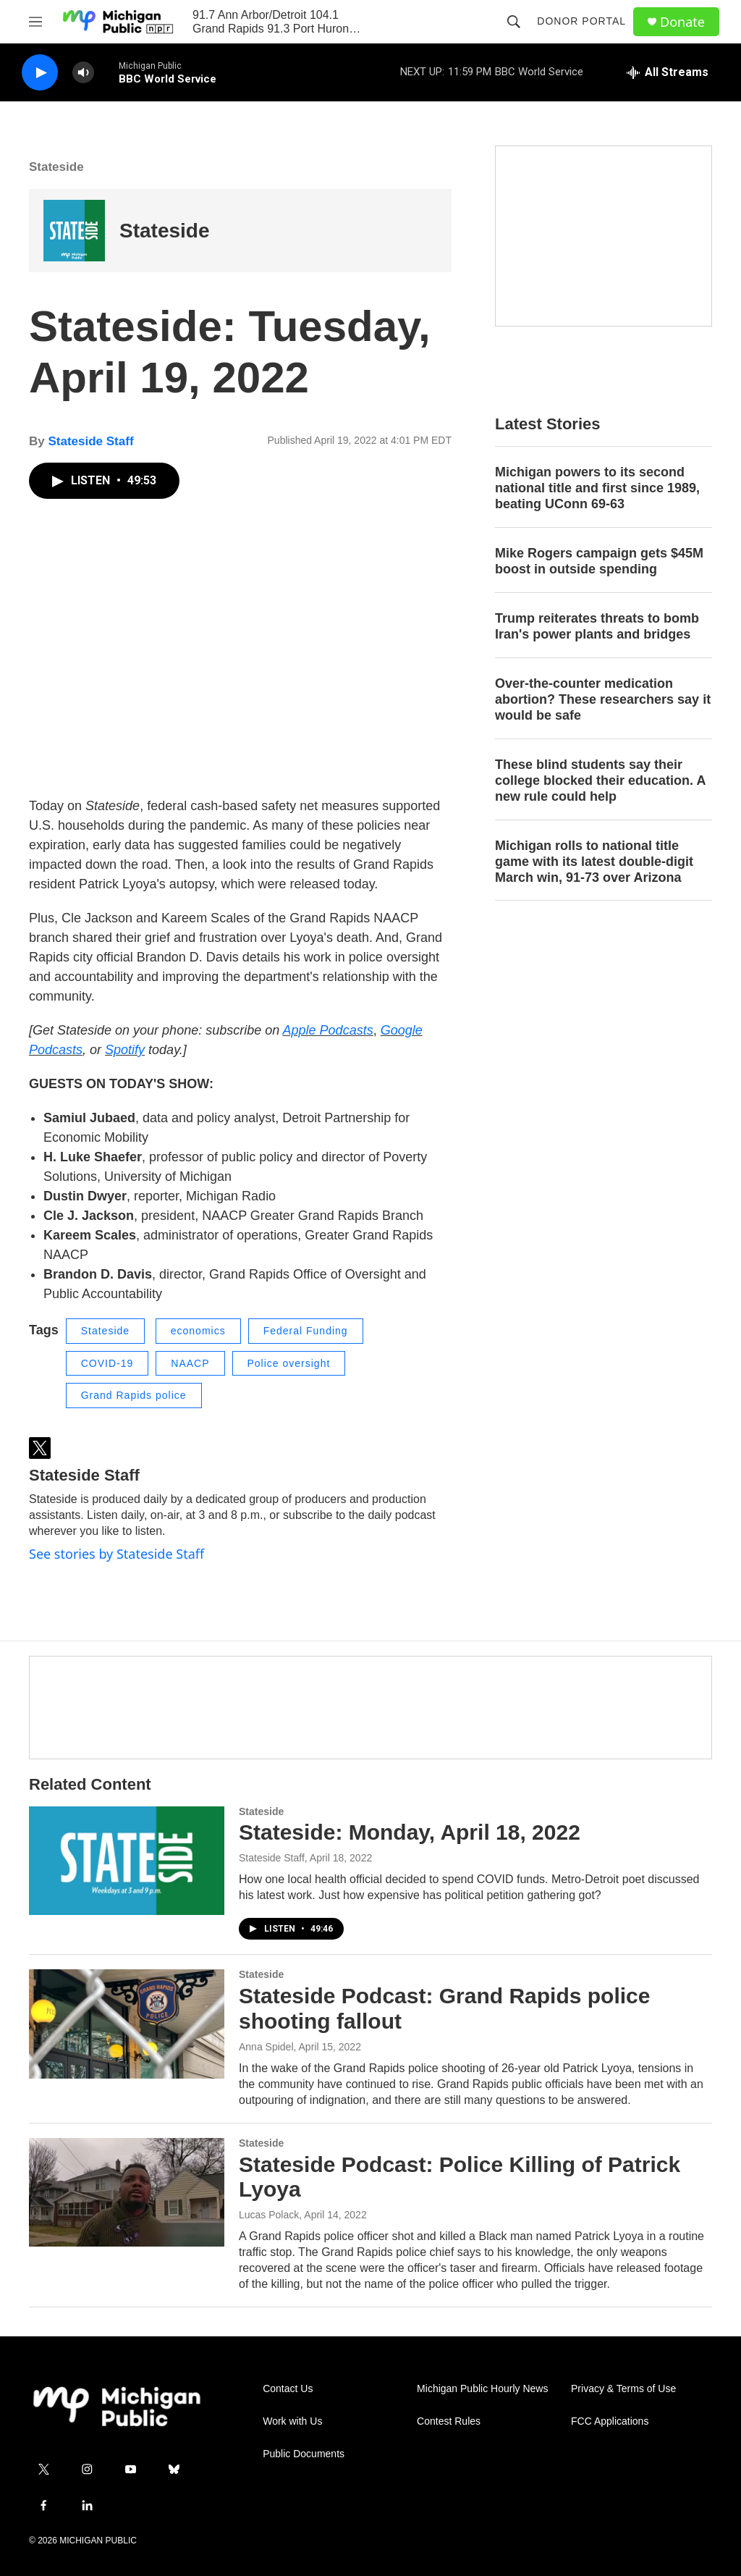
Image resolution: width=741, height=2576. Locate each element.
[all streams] (667, 72)
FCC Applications (609, 2421)
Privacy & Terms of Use (623, 2388)
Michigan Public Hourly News (482, 2388)
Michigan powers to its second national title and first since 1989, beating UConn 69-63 (597, 488)
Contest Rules (448, 2421)
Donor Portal (581, 21)
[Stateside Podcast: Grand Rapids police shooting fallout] (126, 2023)
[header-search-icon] (514, 21)
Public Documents (303, 2454)
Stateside (56, 167)
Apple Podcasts (328, 1030)
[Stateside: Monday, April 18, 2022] (126, 1860)
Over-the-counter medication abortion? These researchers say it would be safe (603, 699)
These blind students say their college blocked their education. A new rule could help (600, 780)
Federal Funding (305, 1331)
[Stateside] (74, 230)
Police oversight (289, 1363)
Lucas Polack (269, 2215)
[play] (39, 72)
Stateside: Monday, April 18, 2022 (409, 1832)
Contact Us (288, 2388)
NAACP (190, 1363)
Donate (682, 22)
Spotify (125, 1050)
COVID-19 (107, 1363)
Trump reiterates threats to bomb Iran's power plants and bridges (597, 626)
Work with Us (292, 2421)
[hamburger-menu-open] (35, 21)
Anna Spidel (266, 2047)
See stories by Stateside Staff (116, 1553)
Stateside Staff (90, 441)
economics (198, 1331)
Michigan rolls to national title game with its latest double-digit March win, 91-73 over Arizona (594, 861)
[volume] (83, 72)
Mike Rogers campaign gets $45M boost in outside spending (599, 561)
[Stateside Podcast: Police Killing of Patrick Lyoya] (126, 2192)
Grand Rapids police (134, 1395)
